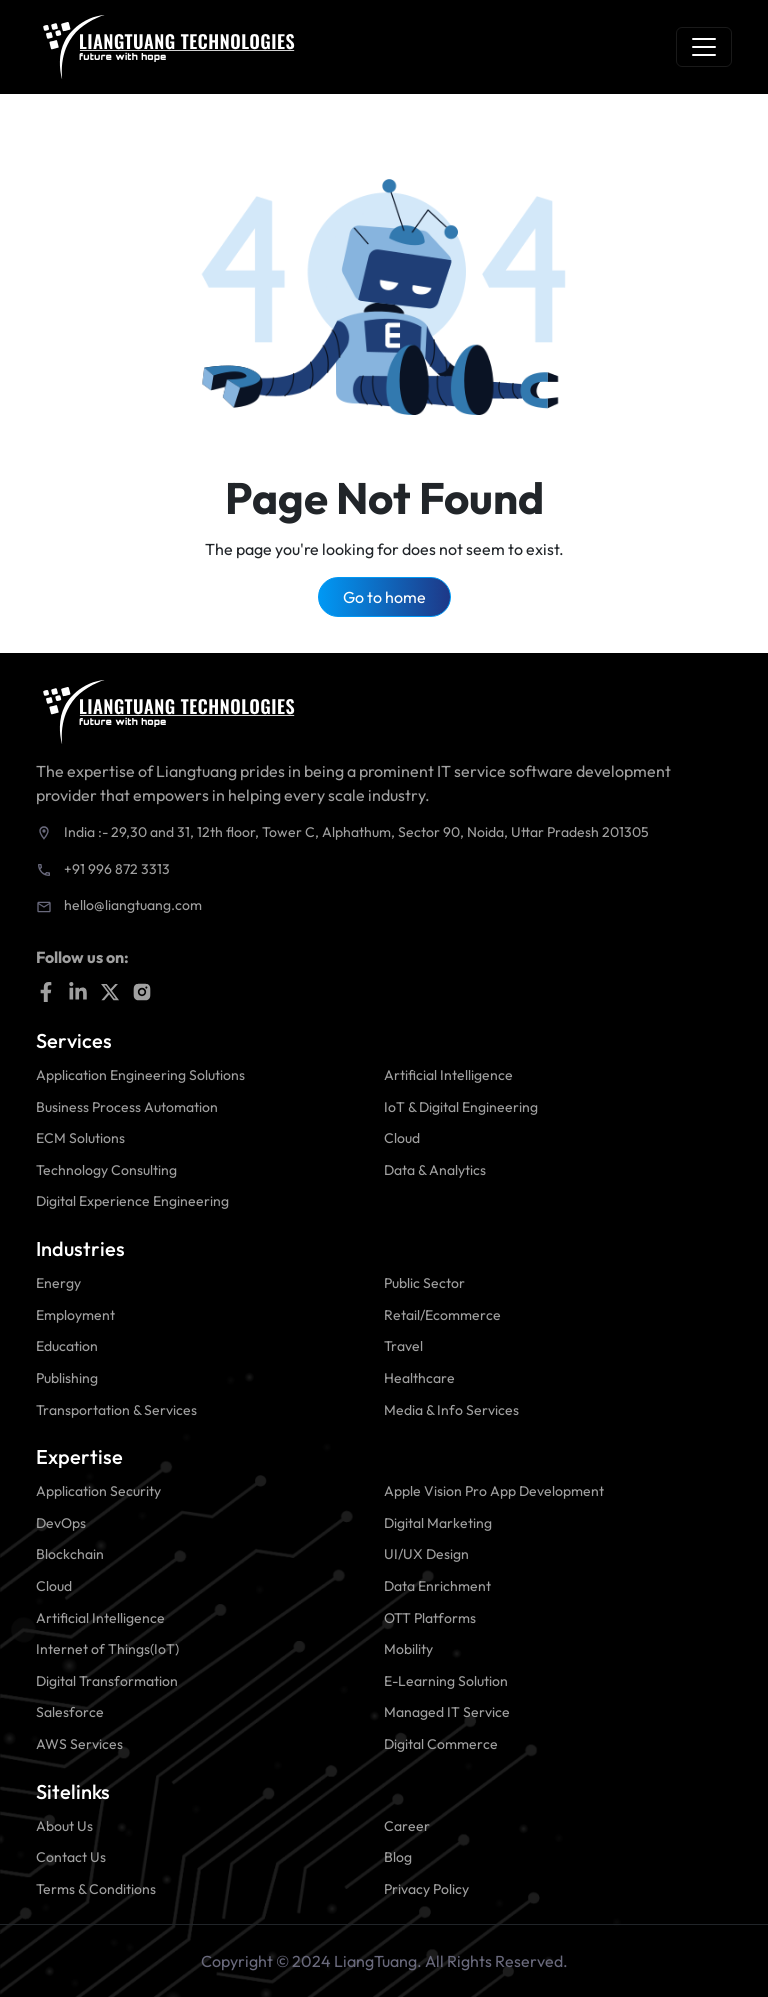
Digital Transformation (107, 1681)
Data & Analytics (435, 1170)
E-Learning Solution (446, 1681)
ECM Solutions (80, 1138)
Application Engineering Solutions (140, 1075)
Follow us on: (82, 957)
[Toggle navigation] (704, 47)
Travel (403, 1346)
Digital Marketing (438, 1523)
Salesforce (70, 1712)
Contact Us (71, 1857)
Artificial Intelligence (448, 1075)
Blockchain (70, 1554)
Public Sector (424, 1283)
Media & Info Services (451, 1410)
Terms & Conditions (96, 1889)
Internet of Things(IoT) (107, 1649)
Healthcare (419, 1378)
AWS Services (79, 1744)
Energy (58, 1283)
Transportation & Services (116, 1410)
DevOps (61, 1523)
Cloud (402, 1138)
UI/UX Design (426, 1554)
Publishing (67, 1378)
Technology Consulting (106, 1170)
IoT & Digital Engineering (461, 1107)
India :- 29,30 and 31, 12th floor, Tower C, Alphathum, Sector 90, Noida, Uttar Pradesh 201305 (356, 832)
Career (407, 1826)
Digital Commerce (441, 1744)
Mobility (408, 1649)
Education (67, 1346)
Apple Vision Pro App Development (494, 1491)
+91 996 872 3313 (117, 869)
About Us (64, 1826)
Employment (75, 1315)
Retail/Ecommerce (442, 1315)
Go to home (384, 597)
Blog (398, 1857)
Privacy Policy (426, 1889)
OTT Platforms (430, 1618)
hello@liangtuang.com (133, 905)
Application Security (98, 1491)
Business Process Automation (127, 1107)
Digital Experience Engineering (132, 1201)
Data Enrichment (437, 1586)
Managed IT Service (447, 1712)
